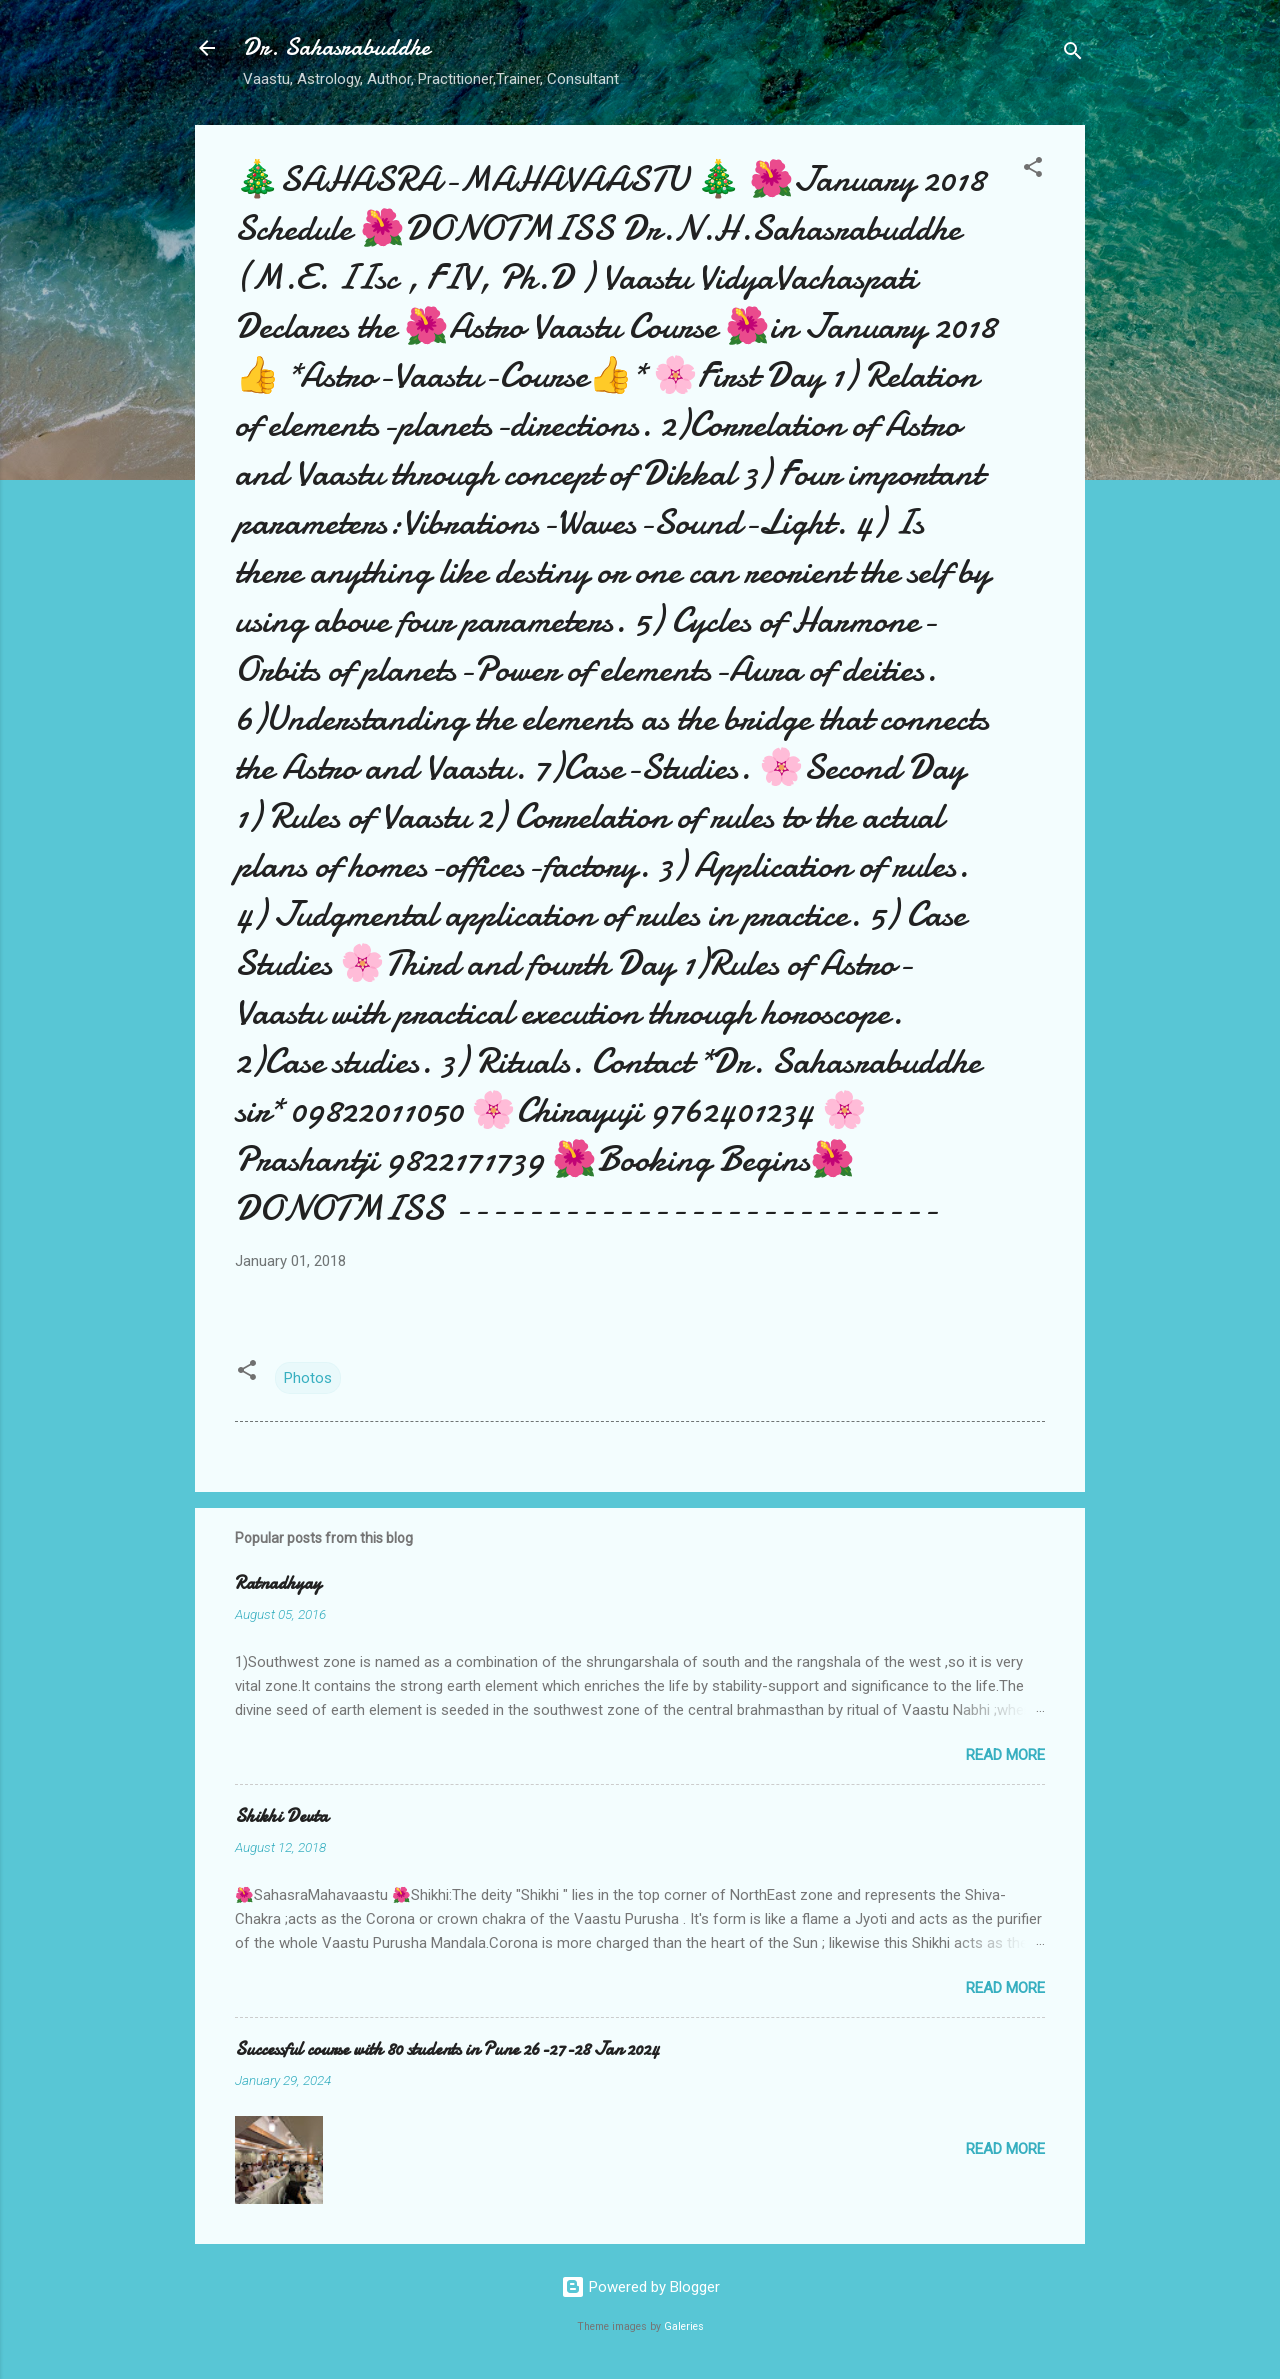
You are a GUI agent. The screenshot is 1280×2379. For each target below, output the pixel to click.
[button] (1033, 170)
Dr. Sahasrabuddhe (336, 47)
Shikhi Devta (281, 1816)
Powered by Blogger (640, 2287)
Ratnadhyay (278, 1583)
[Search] (1073, 54)
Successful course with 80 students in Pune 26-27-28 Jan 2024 (447, 2049)
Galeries (684, 2326)
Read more (1005, 1755)
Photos (308, 1378)
